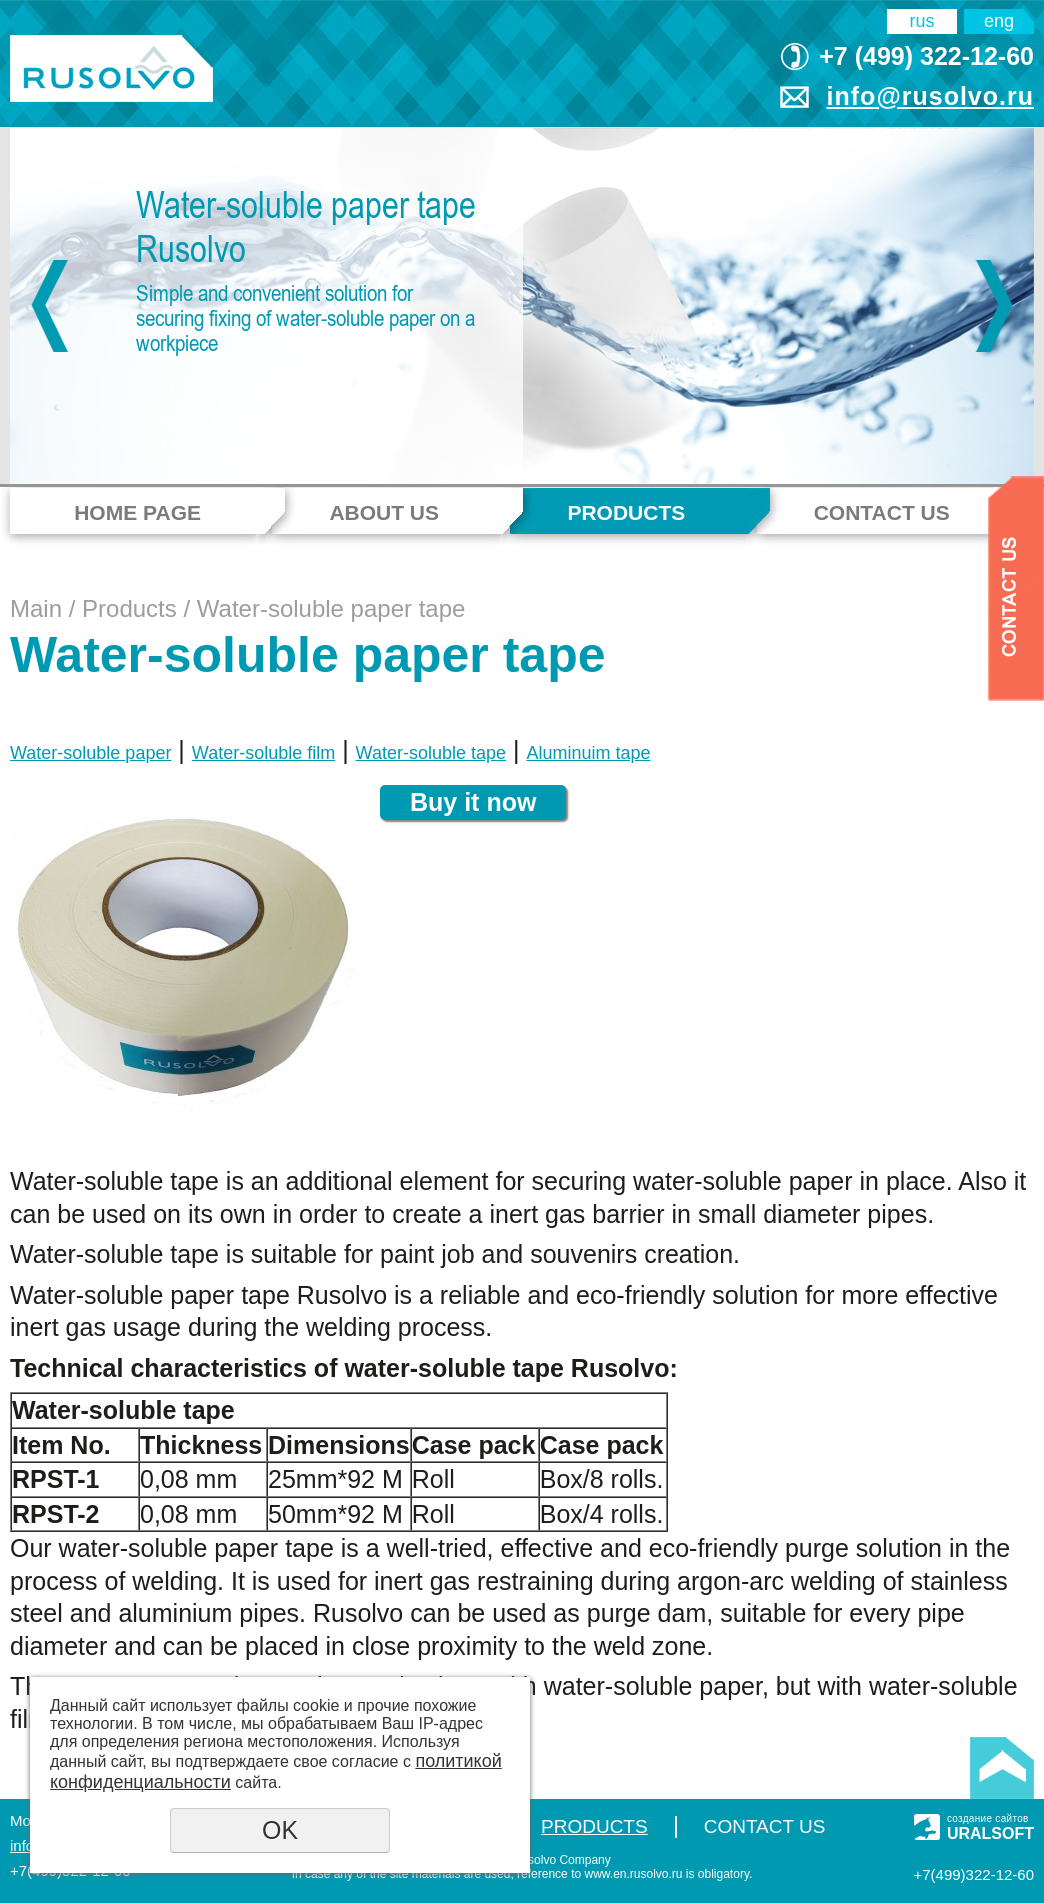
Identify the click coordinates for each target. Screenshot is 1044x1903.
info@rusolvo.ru (930, 96)
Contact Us (882, 512)
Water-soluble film (263, 753)
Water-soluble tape (431, 753)
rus (922, 21)
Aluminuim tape (588, 753)
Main (36, 608)
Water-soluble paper (90, 753)
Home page (137, 512)
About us (384, 512)
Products (626, 512)
